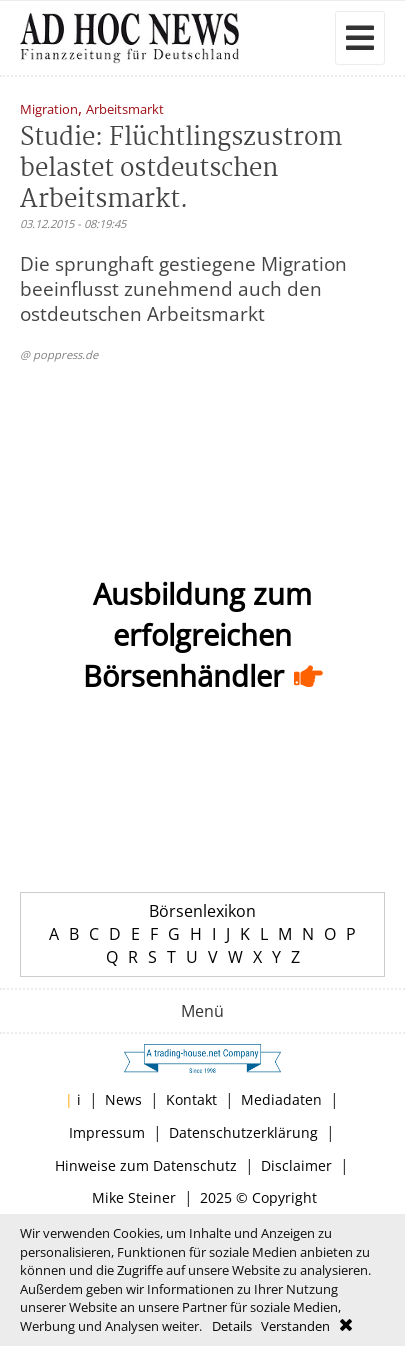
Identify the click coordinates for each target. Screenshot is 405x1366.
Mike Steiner (134, 1197)
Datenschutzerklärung (243, 1132)
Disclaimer (296, 1165)
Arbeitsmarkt (125, 110)
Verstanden (295, 1326)
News (123, 1099)
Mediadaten (281, 1099)
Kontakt (191, 1099)
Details (232, 1326)
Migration (49, 110)
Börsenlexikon (202, 911)
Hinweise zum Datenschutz (146, 1165)
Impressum (107, 1132)
